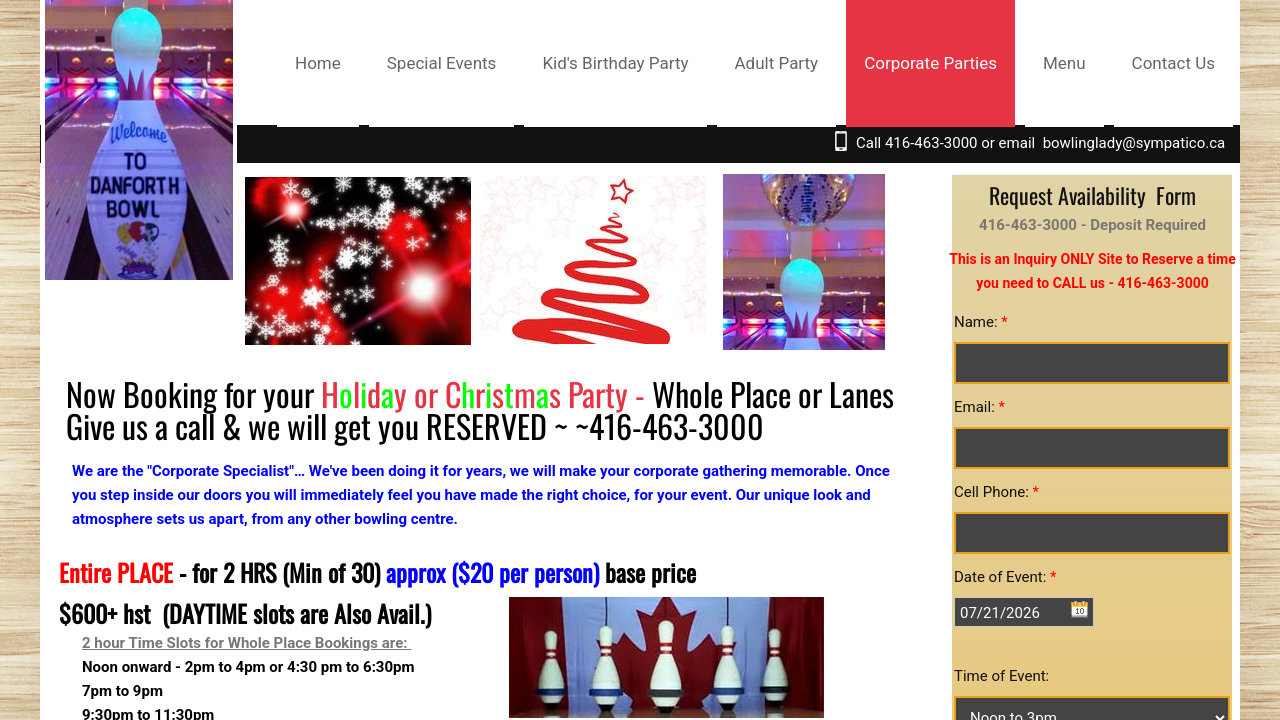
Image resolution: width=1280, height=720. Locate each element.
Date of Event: (1005, 577)
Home (318, 63)
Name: (981, 322)
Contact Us (1173, 63)
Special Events (442, 63)
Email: (979, 407)
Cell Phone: (996, 492)
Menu (1064, 63)
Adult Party (777, 63)
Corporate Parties (930, 63)
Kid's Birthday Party (615, 63)
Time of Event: (1001, 676)
